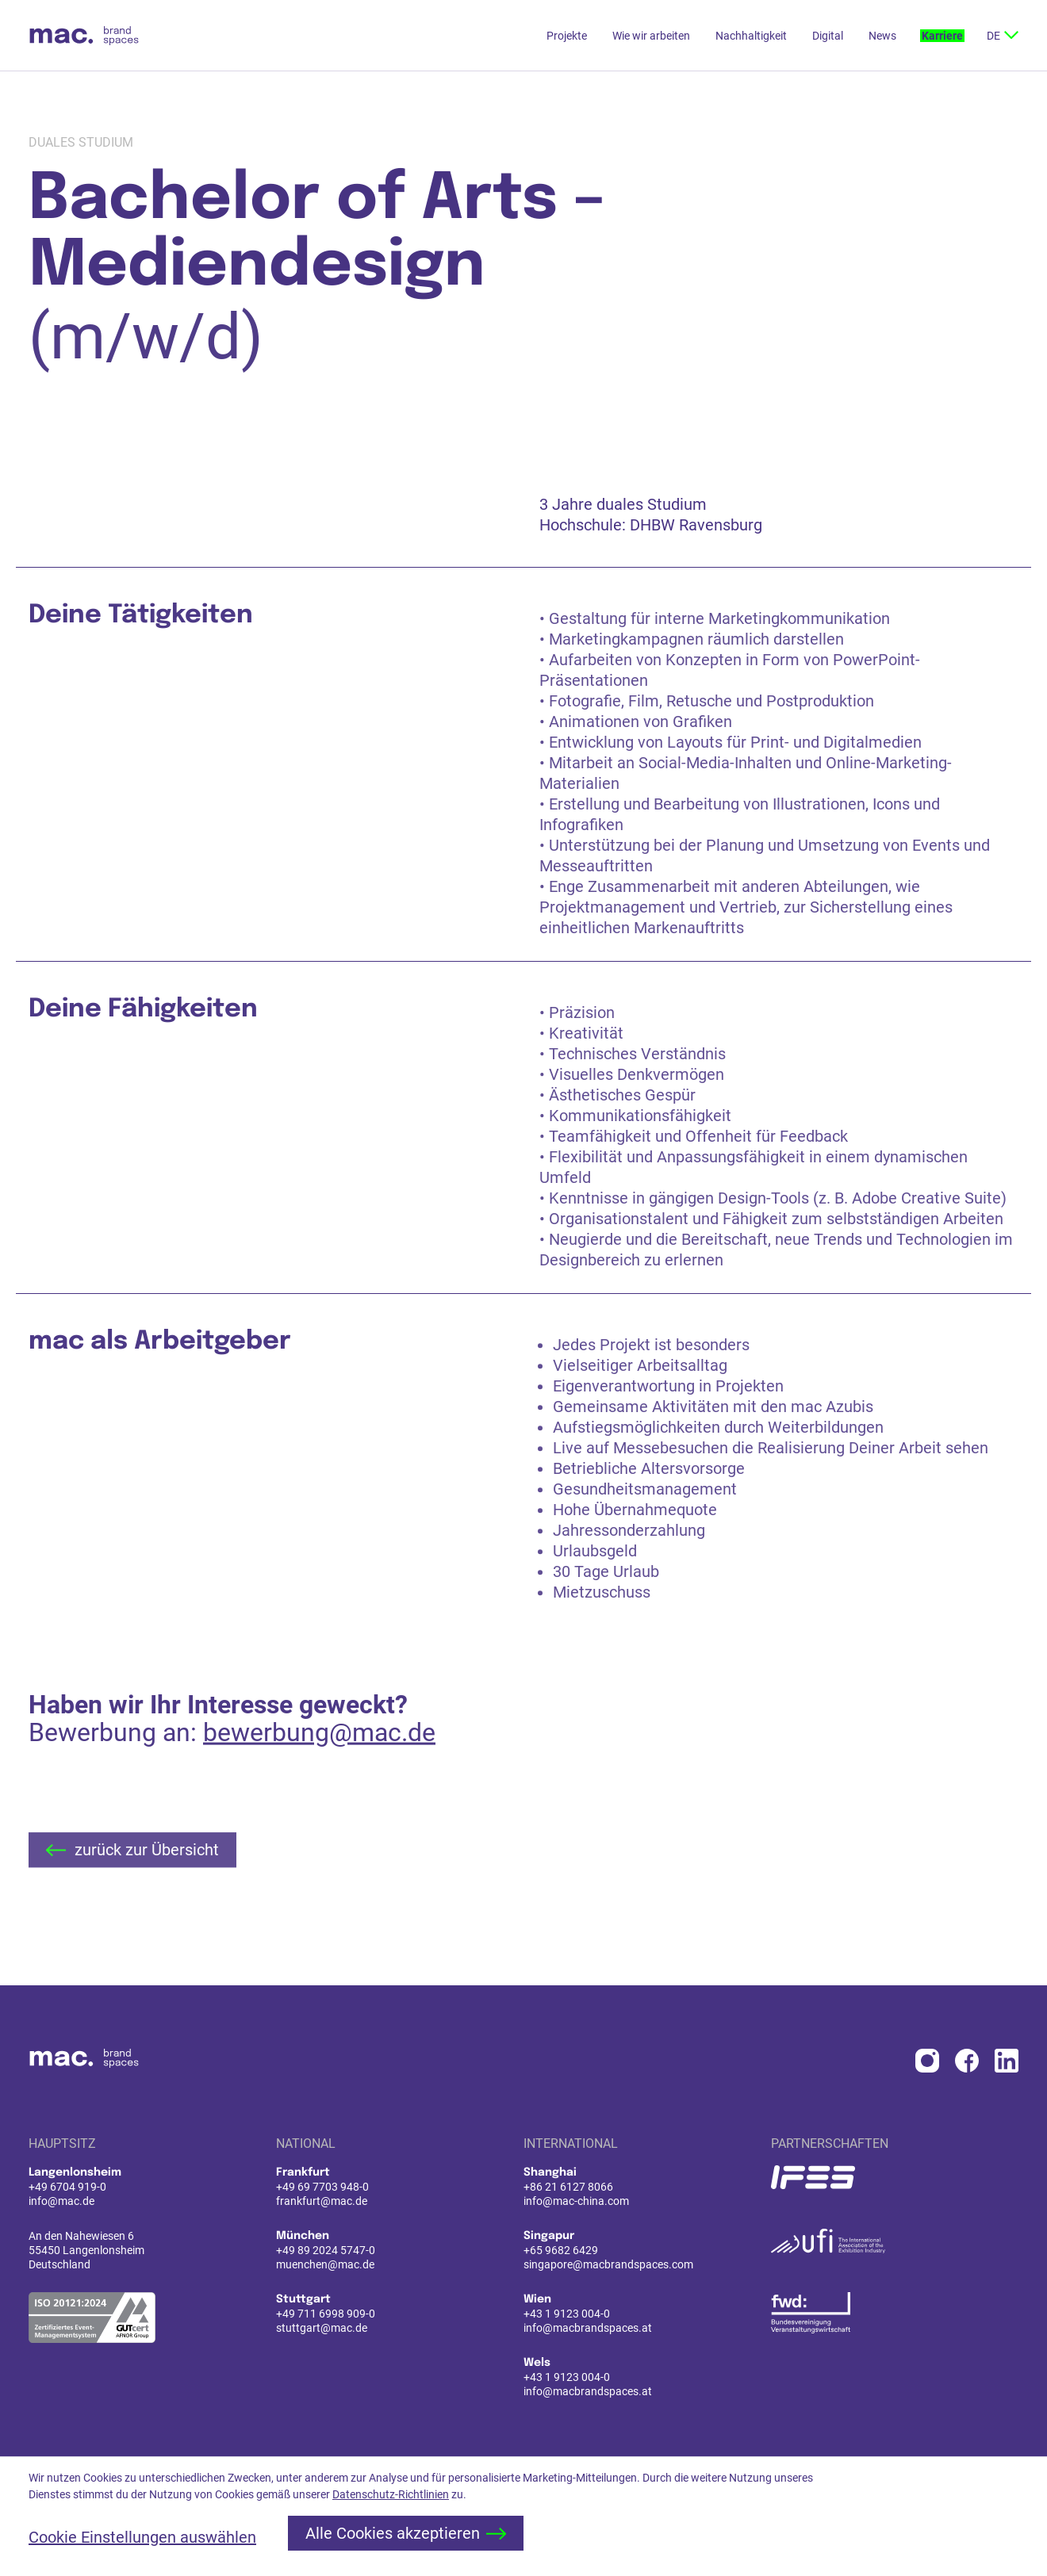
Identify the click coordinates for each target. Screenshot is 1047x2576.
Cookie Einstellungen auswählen (142, 2537)
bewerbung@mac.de (319, 1776)
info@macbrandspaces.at (588, 2327)
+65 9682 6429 (561, 2250)
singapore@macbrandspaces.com (608, 2264)
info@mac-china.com (576, 2201)
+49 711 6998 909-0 (325, 2313)
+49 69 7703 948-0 (322, 2186)
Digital (827, 35)
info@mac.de (61, 2201)
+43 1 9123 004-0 (567, 2313)
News (882, 35)
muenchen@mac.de (325, 2264)
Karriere (942, 35)
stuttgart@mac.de (321, 2327)
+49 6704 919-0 (67, 2186)
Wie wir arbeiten (651, 35)
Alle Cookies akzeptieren (405, 2533)
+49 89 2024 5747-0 (325, 2250)
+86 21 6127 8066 (568, 2186)
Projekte (567, 35)
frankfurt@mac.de (321, 2201)
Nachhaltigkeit (751, 35)
